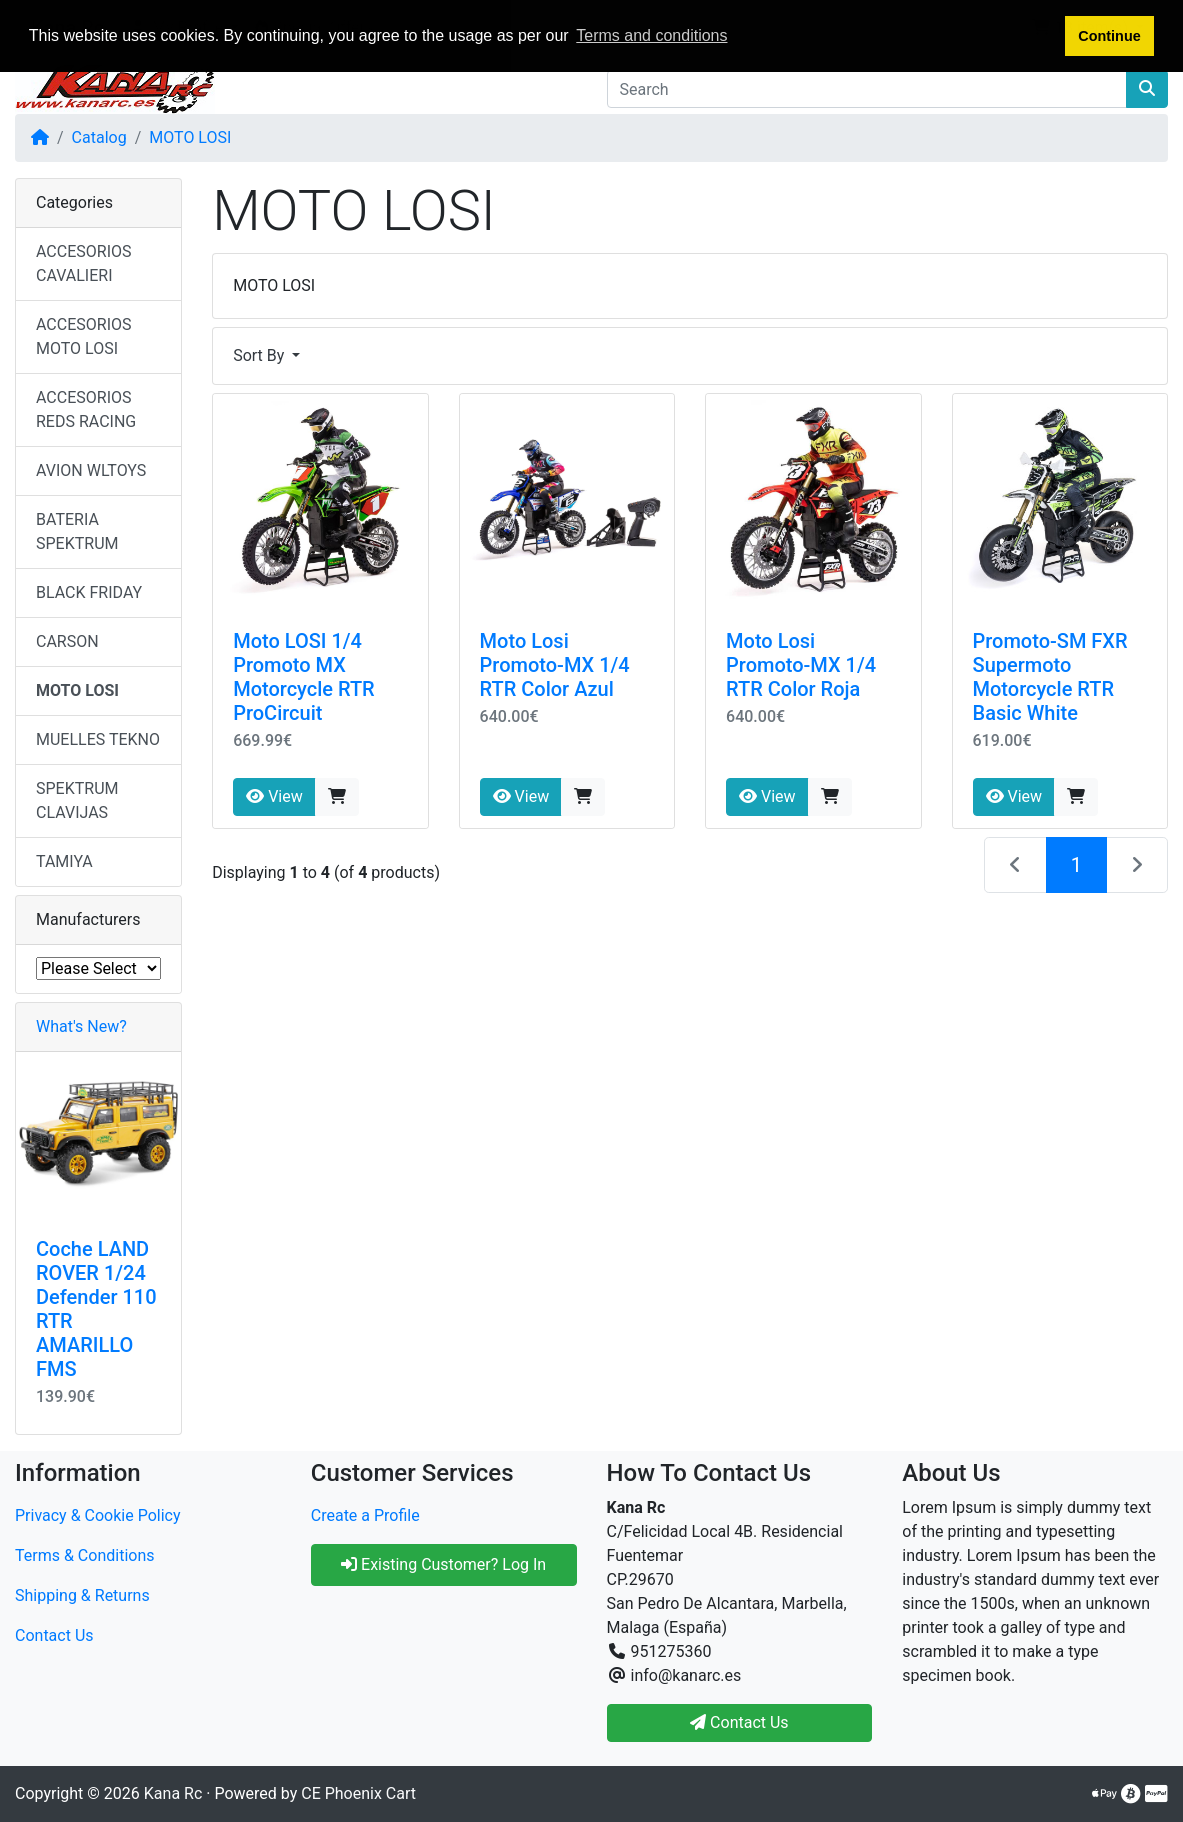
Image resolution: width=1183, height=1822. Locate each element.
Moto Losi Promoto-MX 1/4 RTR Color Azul (555, 665)
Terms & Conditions (85, 1555)
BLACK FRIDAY (89, 592)
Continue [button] (1109, 36)
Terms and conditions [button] (651, 35)
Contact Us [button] (739, 1722)
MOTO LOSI (190, 137)
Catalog (99, 137)
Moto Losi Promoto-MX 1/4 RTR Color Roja (801, 665)
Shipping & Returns (82, 1595)
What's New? (81, 1026)
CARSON (67, 641)
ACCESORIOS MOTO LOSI (84, 336)
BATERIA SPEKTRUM (77, 531)
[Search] (867, 89)
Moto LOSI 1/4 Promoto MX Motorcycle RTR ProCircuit (304, 677)
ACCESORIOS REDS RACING (86, 409)
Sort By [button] (260, 355)
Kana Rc (173, 1793)
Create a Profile (365, 1515)
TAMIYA (64, 861)
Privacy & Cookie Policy (98, 1515)
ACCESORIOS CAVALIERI (84, 263)
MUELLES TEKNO (98, 739)
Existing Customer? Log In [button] (443, 1564)
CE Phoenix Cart (358, 1793)
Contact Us (54, 1635)
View (274, 796)
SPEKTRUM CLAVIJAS (77, 800)
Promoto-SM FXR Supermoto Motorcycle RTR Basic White (1050, 677)
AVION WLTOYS (91, 470)
